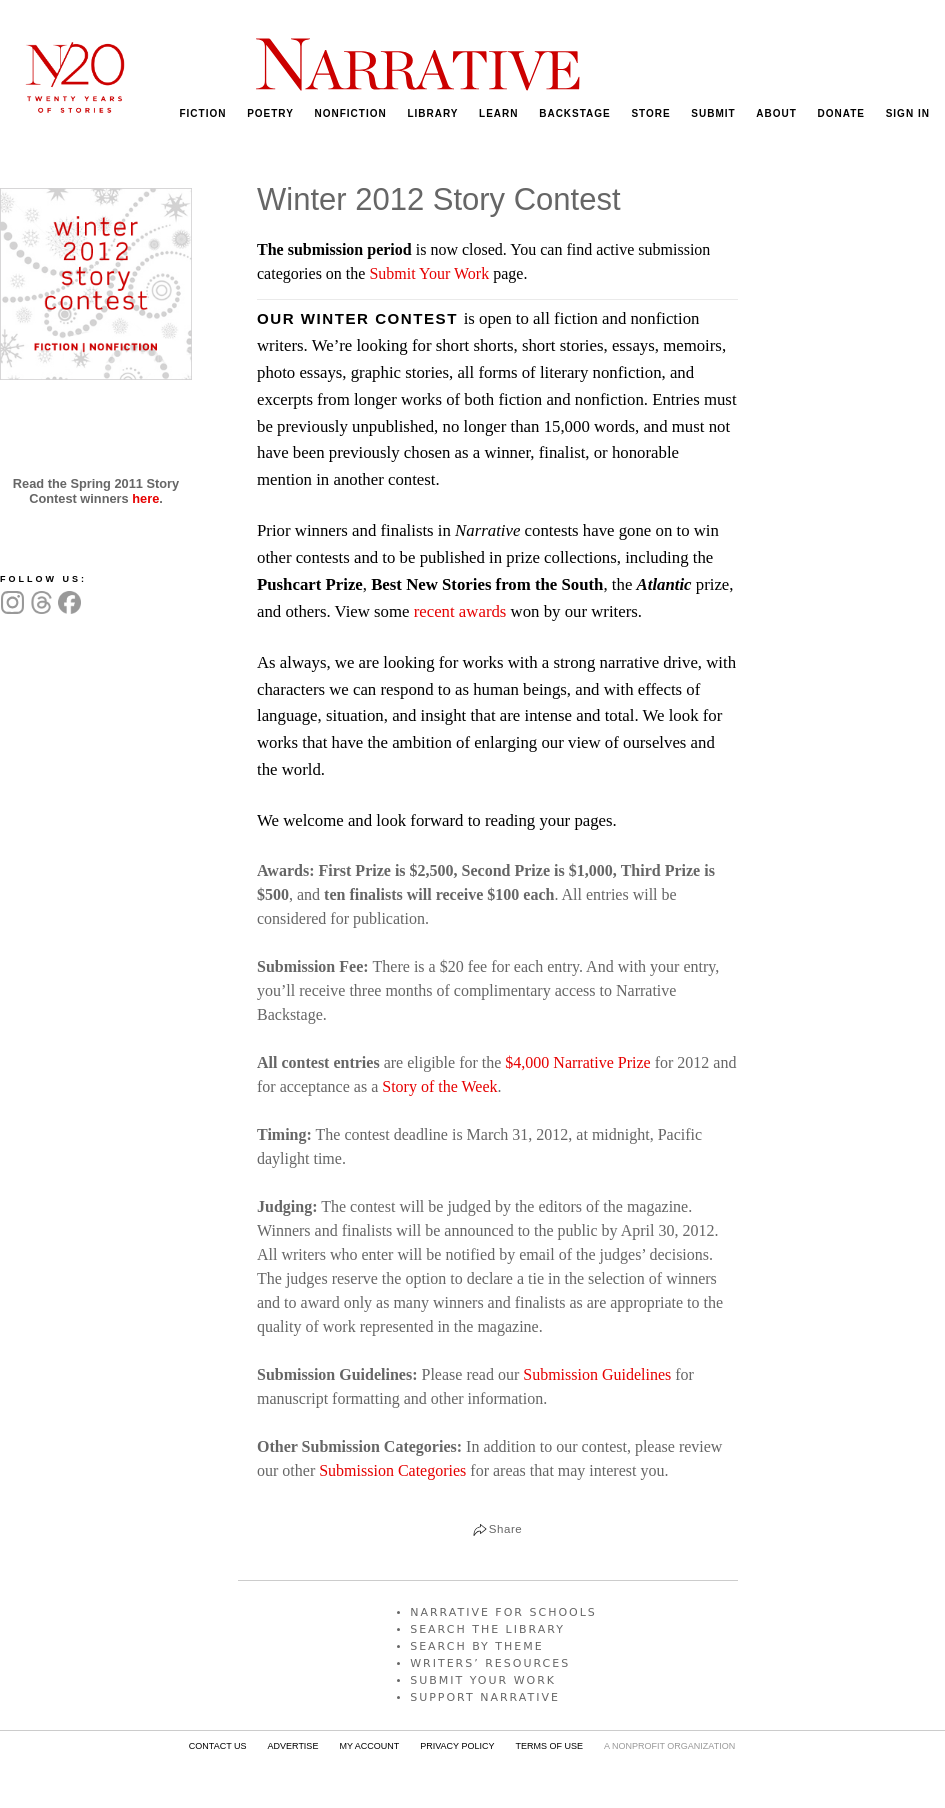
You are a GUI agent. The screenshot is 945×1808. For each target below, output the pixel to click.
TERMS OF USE (549, 1746)
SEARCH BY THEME (477, 1646)
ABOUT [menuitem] (776, 113)
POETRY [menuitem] (270, 113)
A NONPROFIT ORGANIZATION (669, 1746)
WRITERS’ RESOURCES (490, 1663)
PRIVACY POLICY (457, 1746)
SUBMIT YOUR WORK (483, 1680)
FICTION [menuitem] (202, 113)
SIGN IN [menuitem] (908, 113)
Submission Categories (392, 1470)
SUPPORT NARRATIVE (485, 1697)
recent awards (460, 611)
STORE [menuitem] (650, 113)
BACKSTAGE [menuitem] (575, 113)
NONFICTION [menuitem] (351, 113)
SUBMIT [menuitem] (713, 113)
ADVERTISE (293, 1746)
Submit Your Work (429, 273)
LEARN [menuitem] (498, 113)
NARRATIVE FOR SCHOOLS (503, 1612)
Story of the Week (439, 1086)
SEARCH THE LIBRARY (487, 1629)
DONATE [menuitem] (841, 113)
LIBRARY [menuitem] (432, 113)
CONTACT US (218, 1746)
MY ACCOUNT (369, 1746)
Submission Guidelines (597, 1374)
